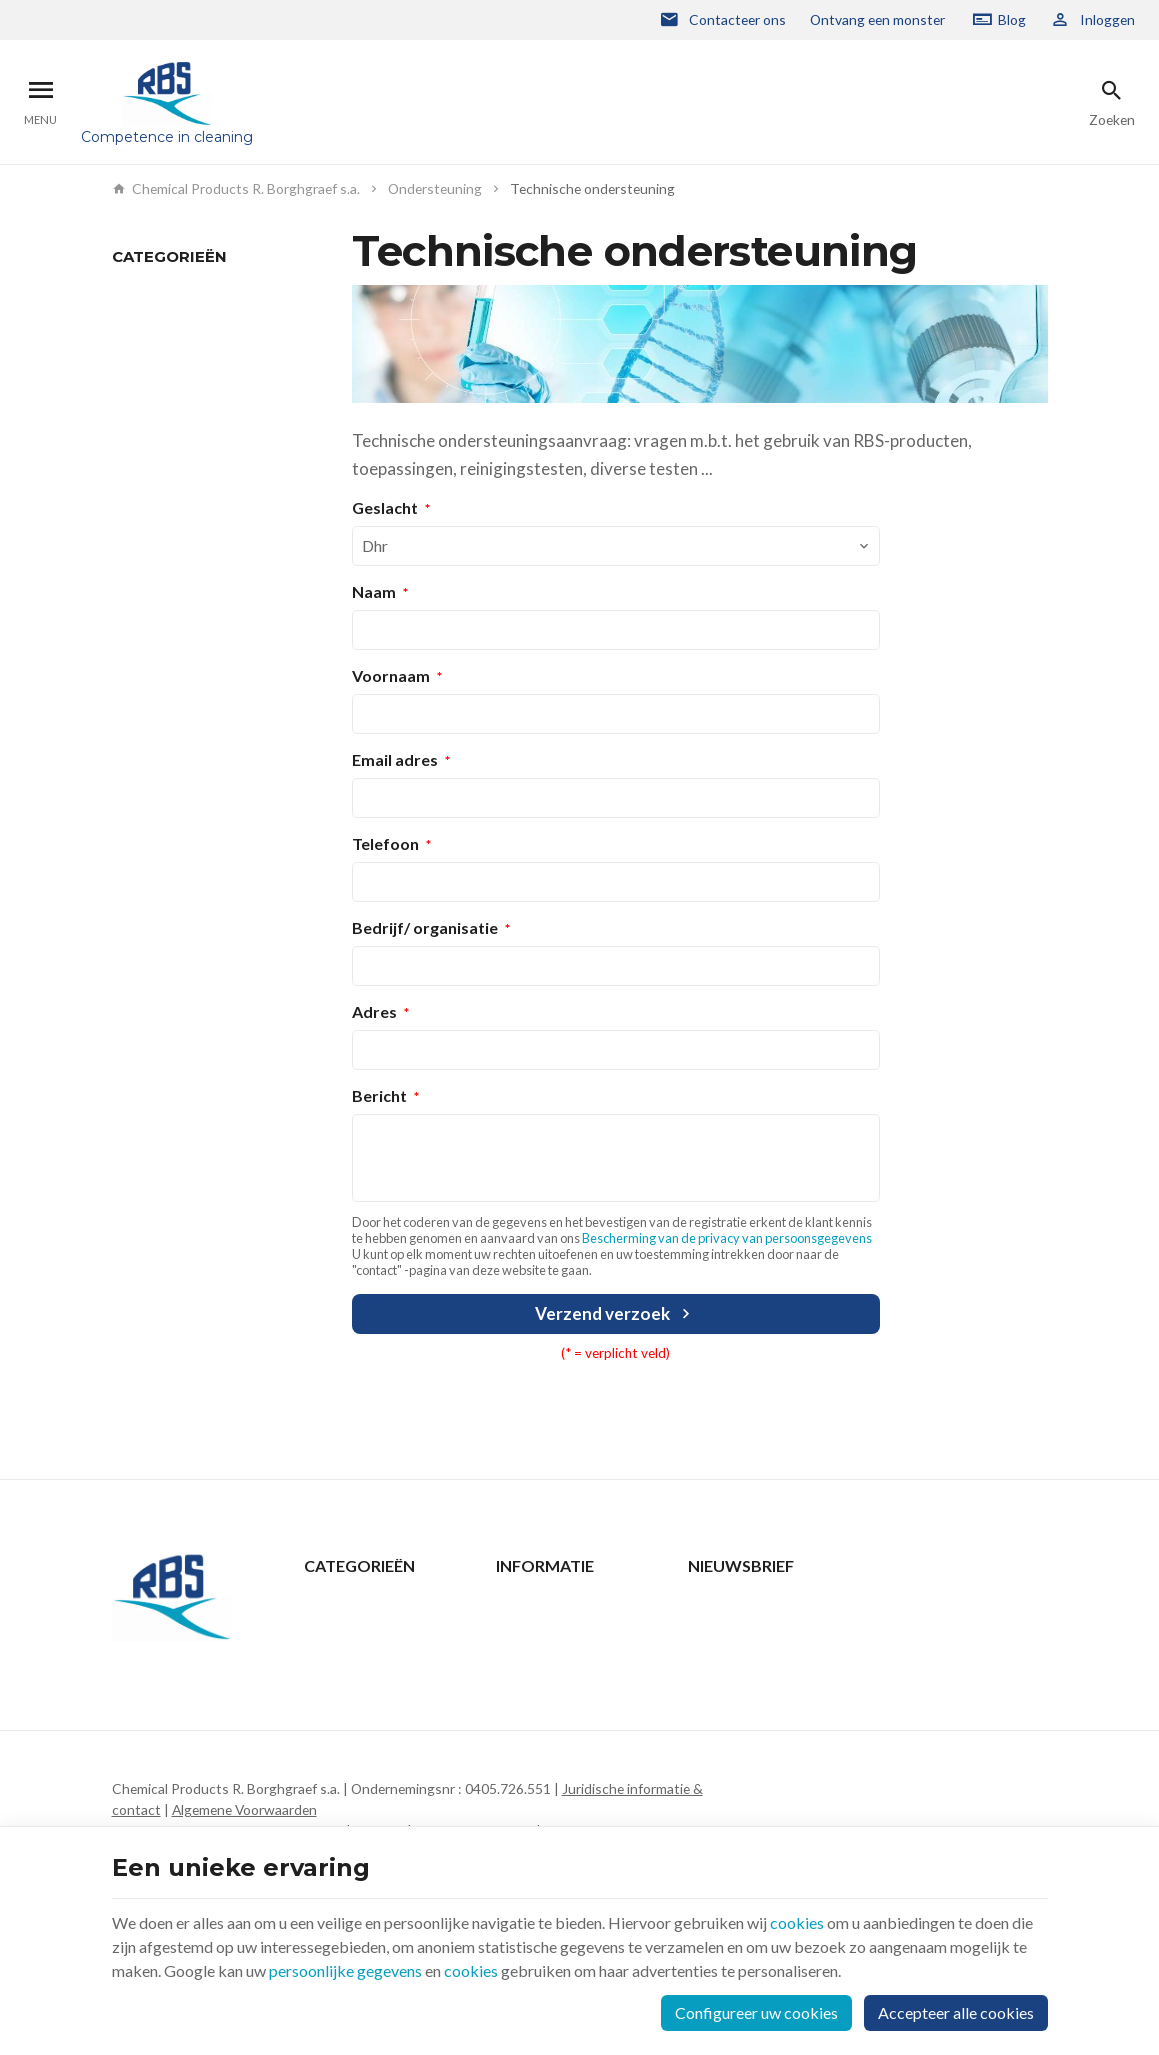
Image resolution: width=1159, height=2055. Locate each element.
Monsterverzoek (162, 322)
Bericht (379, 1095)
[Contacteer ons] (722, 20)
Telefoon (385, 843)
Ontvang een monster (877, 19)
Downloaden (151, 350)
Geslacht (385, 507)
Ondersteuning (435, 189)
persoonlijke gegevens (345, 1970)
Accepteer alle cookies (956, 2012)
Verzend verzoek (615, 1313)
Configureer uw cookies (756, 2012)
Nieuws (327, 1632)
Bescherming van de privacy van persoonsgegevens (727, 1238)
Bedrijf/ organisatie (425, 927)
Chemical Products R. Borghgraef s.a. (236, 189)
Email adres (395, 759)
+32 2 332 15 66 (202, 1755)
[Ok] (1024, 1626)
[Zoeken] (1112, 102)
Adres (374, 1011)
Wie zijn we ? (342, 1684)
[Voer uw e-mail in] (868, 1626)
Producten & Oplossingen (384, 1606)
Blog (1012, 19)
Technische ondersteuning (194, 294)
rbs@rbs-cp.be (197, 1783)
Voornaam (391, 675)
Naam (374, 591)
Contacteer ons (544, 1606)
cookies (797, 1922)
